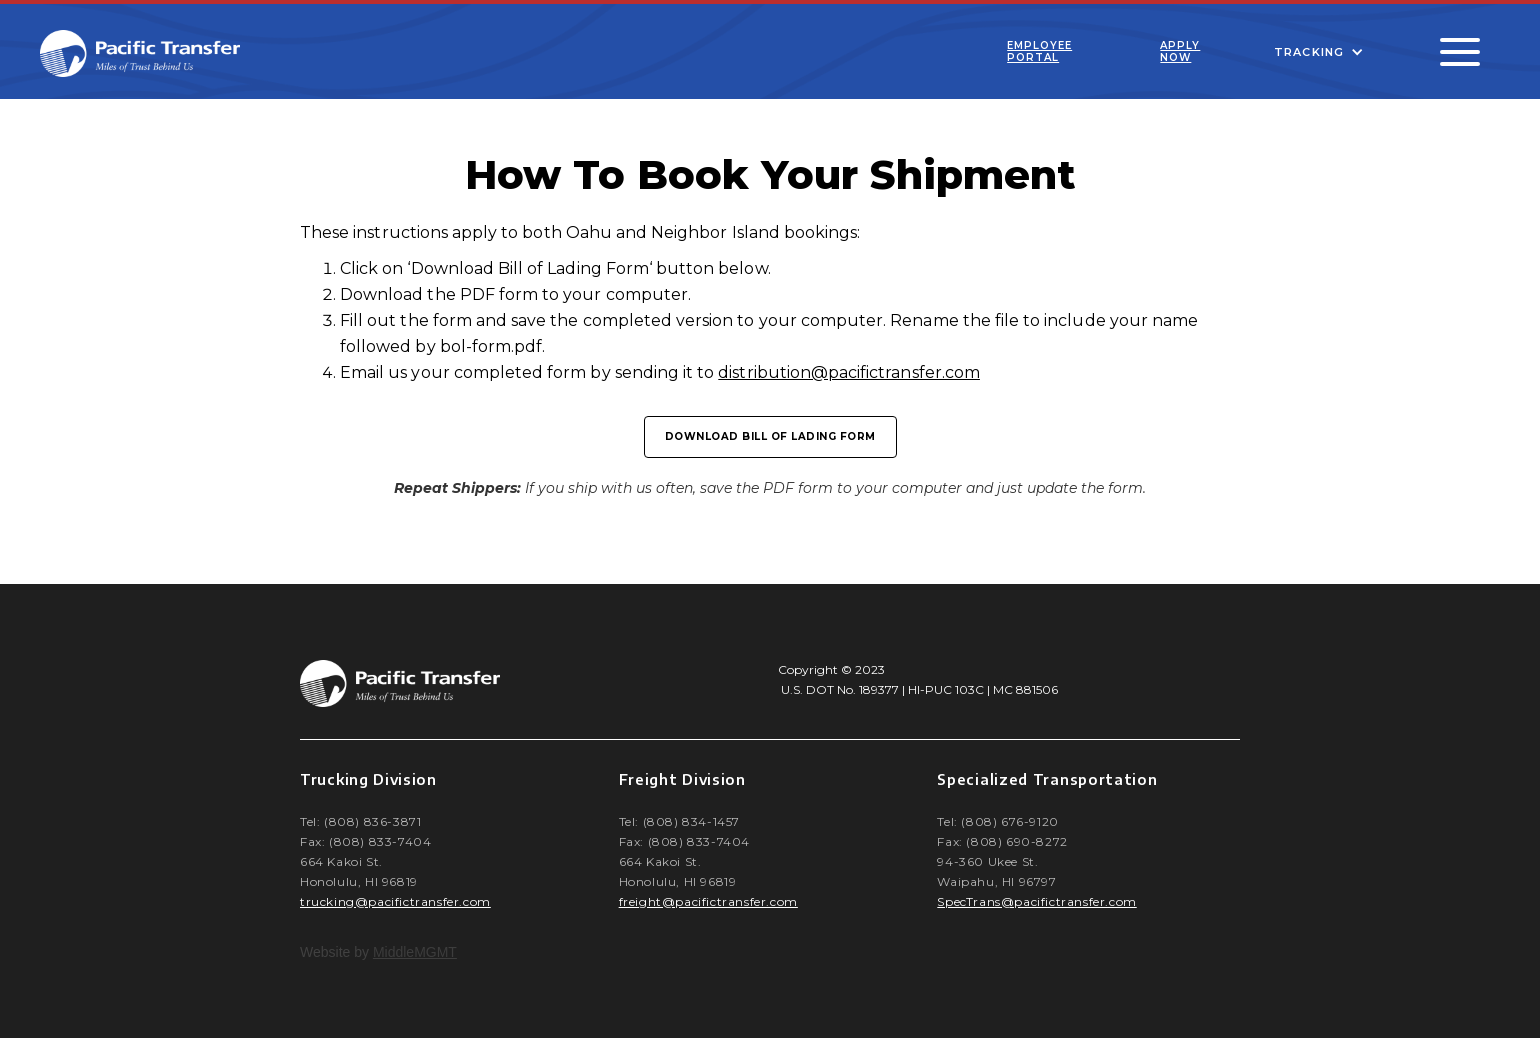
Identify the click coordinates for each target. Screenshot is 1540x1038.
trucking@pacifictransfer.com (395, 901)
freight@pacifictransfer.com (708, 901)
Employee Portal (1039, 51)
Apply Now (1180, 51)
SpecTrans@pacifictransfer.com (1036, 901)
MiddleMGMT (415, 952)
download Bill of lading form (770, 436)
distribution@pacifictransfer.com (849, 372)
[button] (1319, 52)
